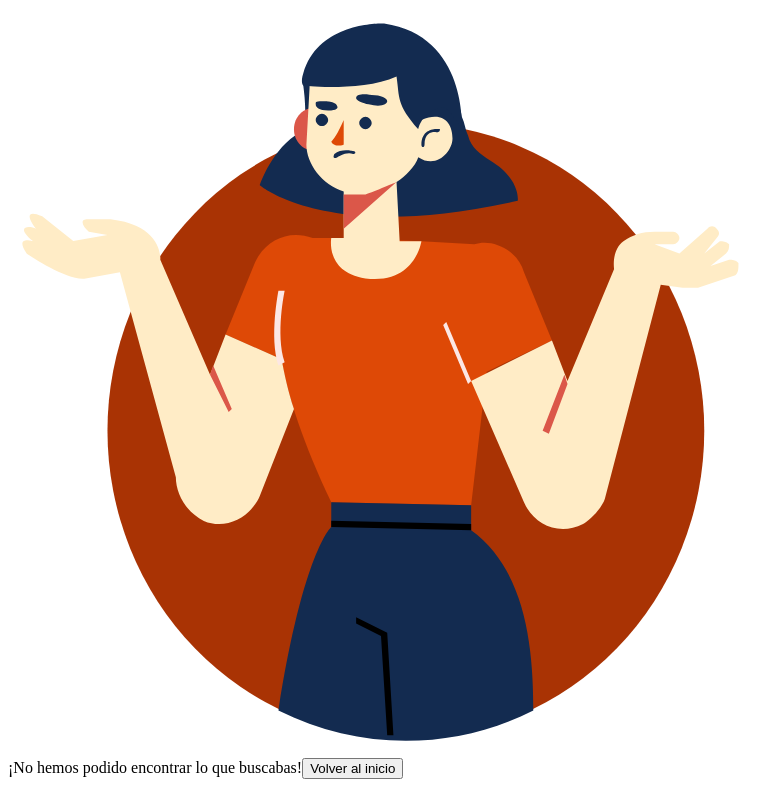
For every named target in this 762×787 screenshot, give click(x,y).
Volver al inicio (352, 768)
